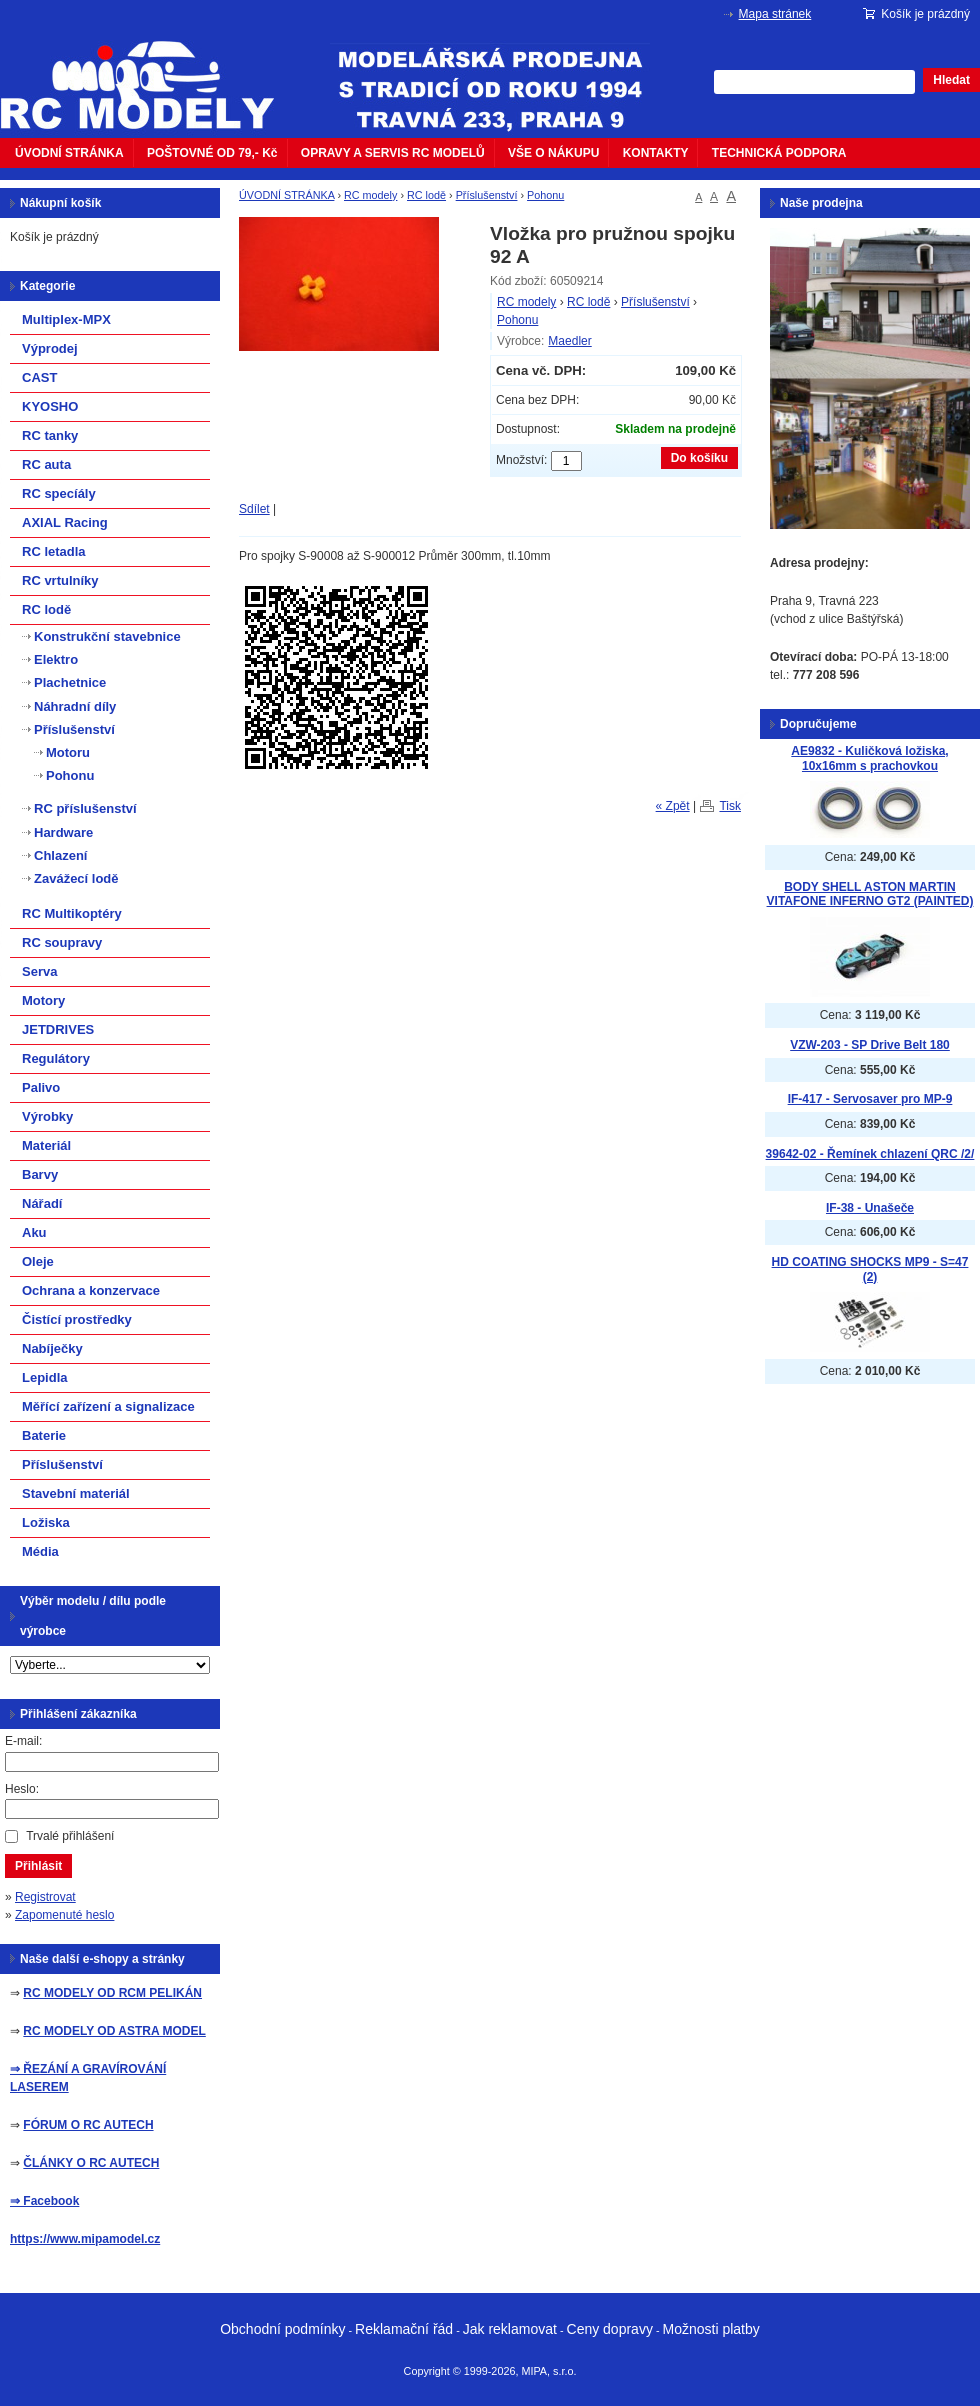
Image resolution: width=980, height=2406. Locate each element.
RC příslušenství (85, 808)
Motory (43, 1000)
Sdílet (254, 509)
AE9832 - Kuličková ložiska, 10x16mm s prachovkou (869, 758)
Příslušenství (487, 195)
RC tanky (50, 435)
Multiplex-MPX (66, 319)
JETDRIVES (58, 1029)
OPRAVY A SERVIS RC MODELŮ (393, 153)
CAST (39, 377)
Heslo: (22, 1789)
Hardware (63, 832)
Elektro (56, 659)
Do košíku (699, 458)
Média (40, 1551)
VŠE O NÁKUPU (553, 153)
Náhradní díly (75, 706)
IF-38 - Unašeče (870, 1208)
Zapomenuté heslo (64, 1915)
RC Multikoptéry (72, 913)
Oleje (38, 1261)
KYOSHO (50, 406)
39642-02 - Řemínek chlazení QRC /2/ (870, 1154)
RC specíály (59, 493)
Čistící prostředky (77, 1319)
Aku (34, 1232)
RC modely (370, 195)
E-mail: (23, 1741)
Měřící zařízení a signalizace (108, 1406)
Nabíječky (52, 1348)
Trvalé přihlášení (70, 1836)
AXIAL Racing (65, 522)
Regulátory (56, 1058)
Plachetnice (70, 682)
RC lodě (426, 195)
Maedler (569, 341)
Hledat (951, 80)
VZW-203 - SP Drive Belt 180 (870, 1045)
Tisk (730, 806)
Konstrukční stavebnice (107, 636)
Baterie (44, 1435)
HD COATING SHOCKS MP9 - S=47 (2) (870, 1269)
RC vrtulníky (60, 580)
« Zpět (673, 806)
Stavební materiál (76, 1493)
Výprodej (50, 348)
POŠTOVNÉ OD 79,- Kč (212, 153)
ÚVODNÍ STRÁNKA (69, 153)
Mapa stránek (775, 14)
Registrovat (45, 1897)
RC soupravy (62, 942)
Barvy (40, 1174)
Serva (39, 971)
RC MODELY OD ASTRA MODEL (114, 2031)
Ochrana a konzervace (91, 1290)
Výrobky (47, 1116)
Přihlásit (38, 1866)
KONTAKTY (656, 153)
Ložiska (46, 1522)
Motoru (68, 752)
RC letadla (54, 551)
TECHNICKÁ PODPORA (779, 153)
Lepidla (45, 1377)
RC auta (46, 464)
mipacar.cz (150, 73)
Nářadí (42, 1203)
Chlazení (60, 855)
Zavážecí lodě (76, 878)
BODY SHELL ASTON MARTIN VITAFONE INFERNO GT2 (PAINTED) (870, 894)
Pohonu (545, 195)
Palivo (41, 1087)
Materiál (46, 1145)
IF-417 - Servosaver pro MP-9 (870, 1099)
